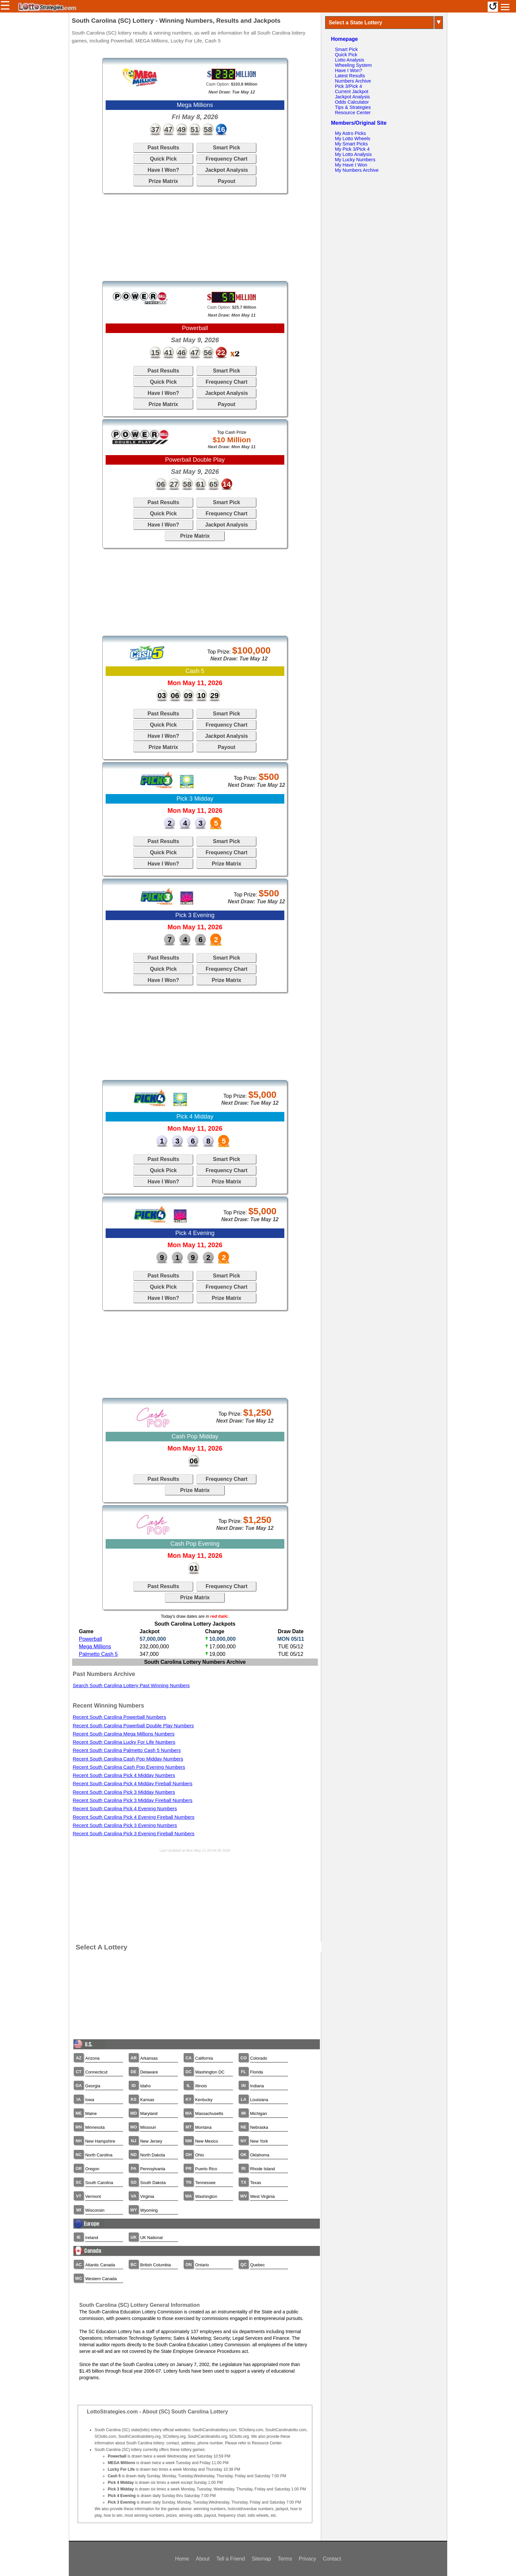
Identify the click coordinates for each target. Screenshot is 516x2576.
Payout (226, 181)
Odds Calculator (352, 102)
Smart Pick (226, 147)
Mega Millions (95, 1646)
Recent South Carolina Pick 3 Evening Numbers (125, 1825)
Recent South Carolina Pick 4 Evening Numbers (125, 1808)
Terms (285, 2559)
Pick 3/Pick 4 (348, 86)
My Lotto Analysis (353, 154)
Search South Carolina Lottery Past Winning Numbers (131, 1685)
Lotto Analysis (349, 60)
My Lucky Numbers (355, 159)
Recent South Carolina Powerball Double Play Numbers (133, 1725)
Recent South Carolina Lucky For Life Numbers (124, 1742)
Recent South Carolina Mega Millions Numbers (123, 1734)
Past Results (163, 147)
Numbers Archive (353, 81)
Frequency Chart (226, 159)
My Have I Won (351, 164)
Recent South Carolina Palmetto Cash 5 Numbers (127, 1750)
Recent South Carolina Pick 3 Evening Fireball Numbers (133, 1833)
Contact (332, 2559)
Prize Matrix (163, 181)
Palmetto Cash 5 (98, 1654)
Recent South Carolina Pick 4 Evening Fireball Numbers (133, 1817)
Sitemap (261, 2559)
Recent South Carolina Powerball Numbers (119, 1717)
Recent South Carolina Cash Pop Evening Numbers (129, 1767)
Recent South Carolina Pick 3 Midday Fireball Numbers (133, 1800)
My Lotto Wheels (352, 138)
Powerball (90, 1639)
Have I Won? (163, 170)
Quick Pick (163, 159)
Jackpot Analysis (226, 170)
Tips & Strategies (353, 107)
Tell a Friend (230, 2559)
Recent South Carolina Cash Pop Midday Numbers (128, 1759)
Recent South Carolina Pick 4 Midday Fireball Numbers (133, 1783)
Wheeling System (353, 65)
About (203, 2559)
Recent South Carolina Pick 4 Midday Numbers (124, 1775)
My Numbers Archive (357, 170)
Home (182, 2559)
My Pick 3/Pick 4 (352, 149)
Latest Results (350, 75)
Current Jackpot (352, 91)
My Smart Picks (351, 143)
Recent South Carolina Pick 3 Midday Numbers (124, 1792)
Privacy (307, 2559)
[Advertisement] (194, 237)
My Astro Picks (350, 133)
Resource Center (353, 112)
